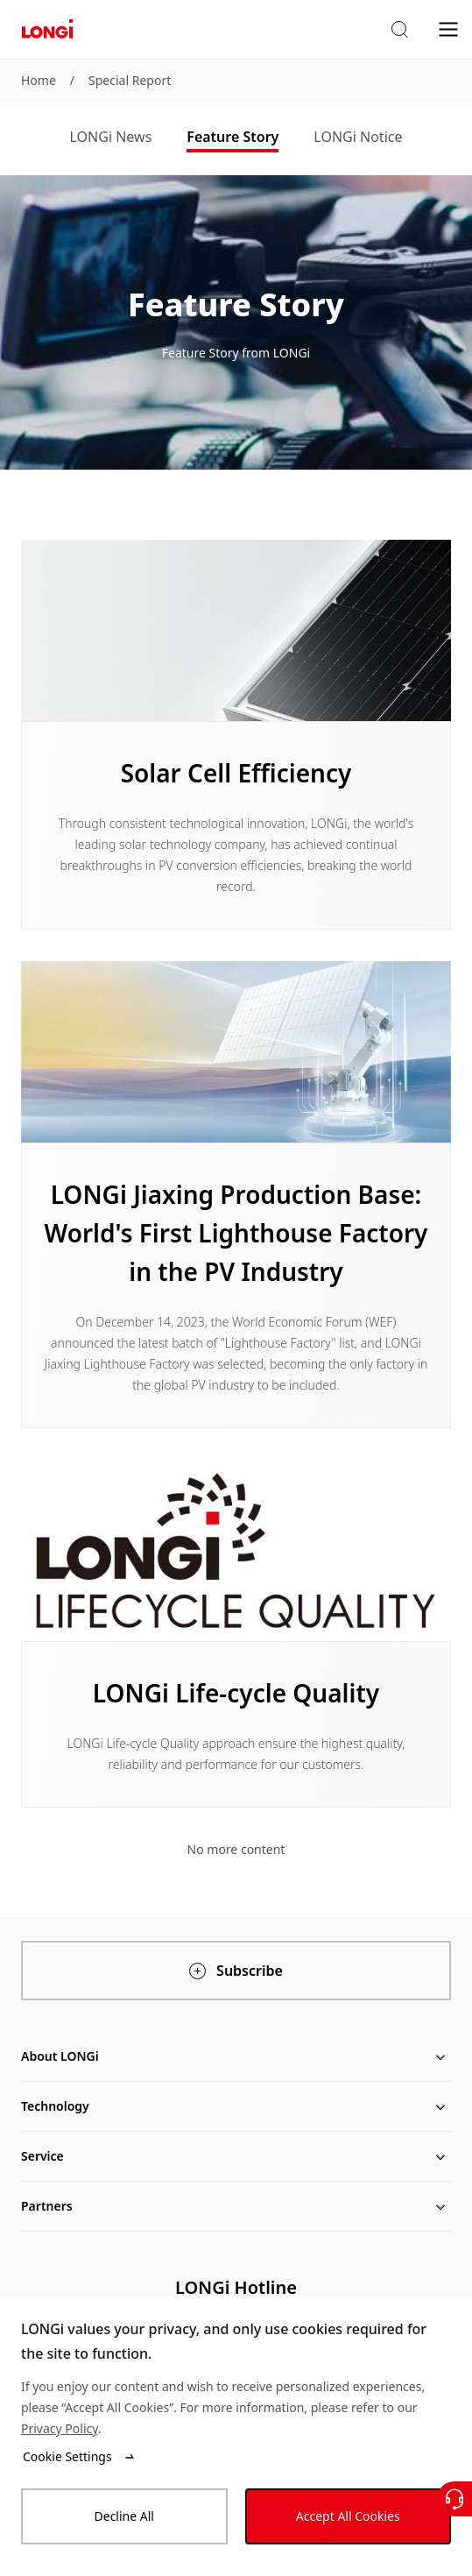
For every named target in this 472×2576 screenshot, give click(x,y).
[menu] (448, 28)
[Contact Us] (454, 2498)
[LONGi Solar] (47, 29)
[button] (399, 29)
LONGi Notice (357, 136)
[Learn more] (236, 735)
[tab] (111, 138)
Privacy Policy (59, 2428)
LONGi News (111, 136)
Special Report (129, 80)
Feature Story (232, 136)
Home (38, 80)
